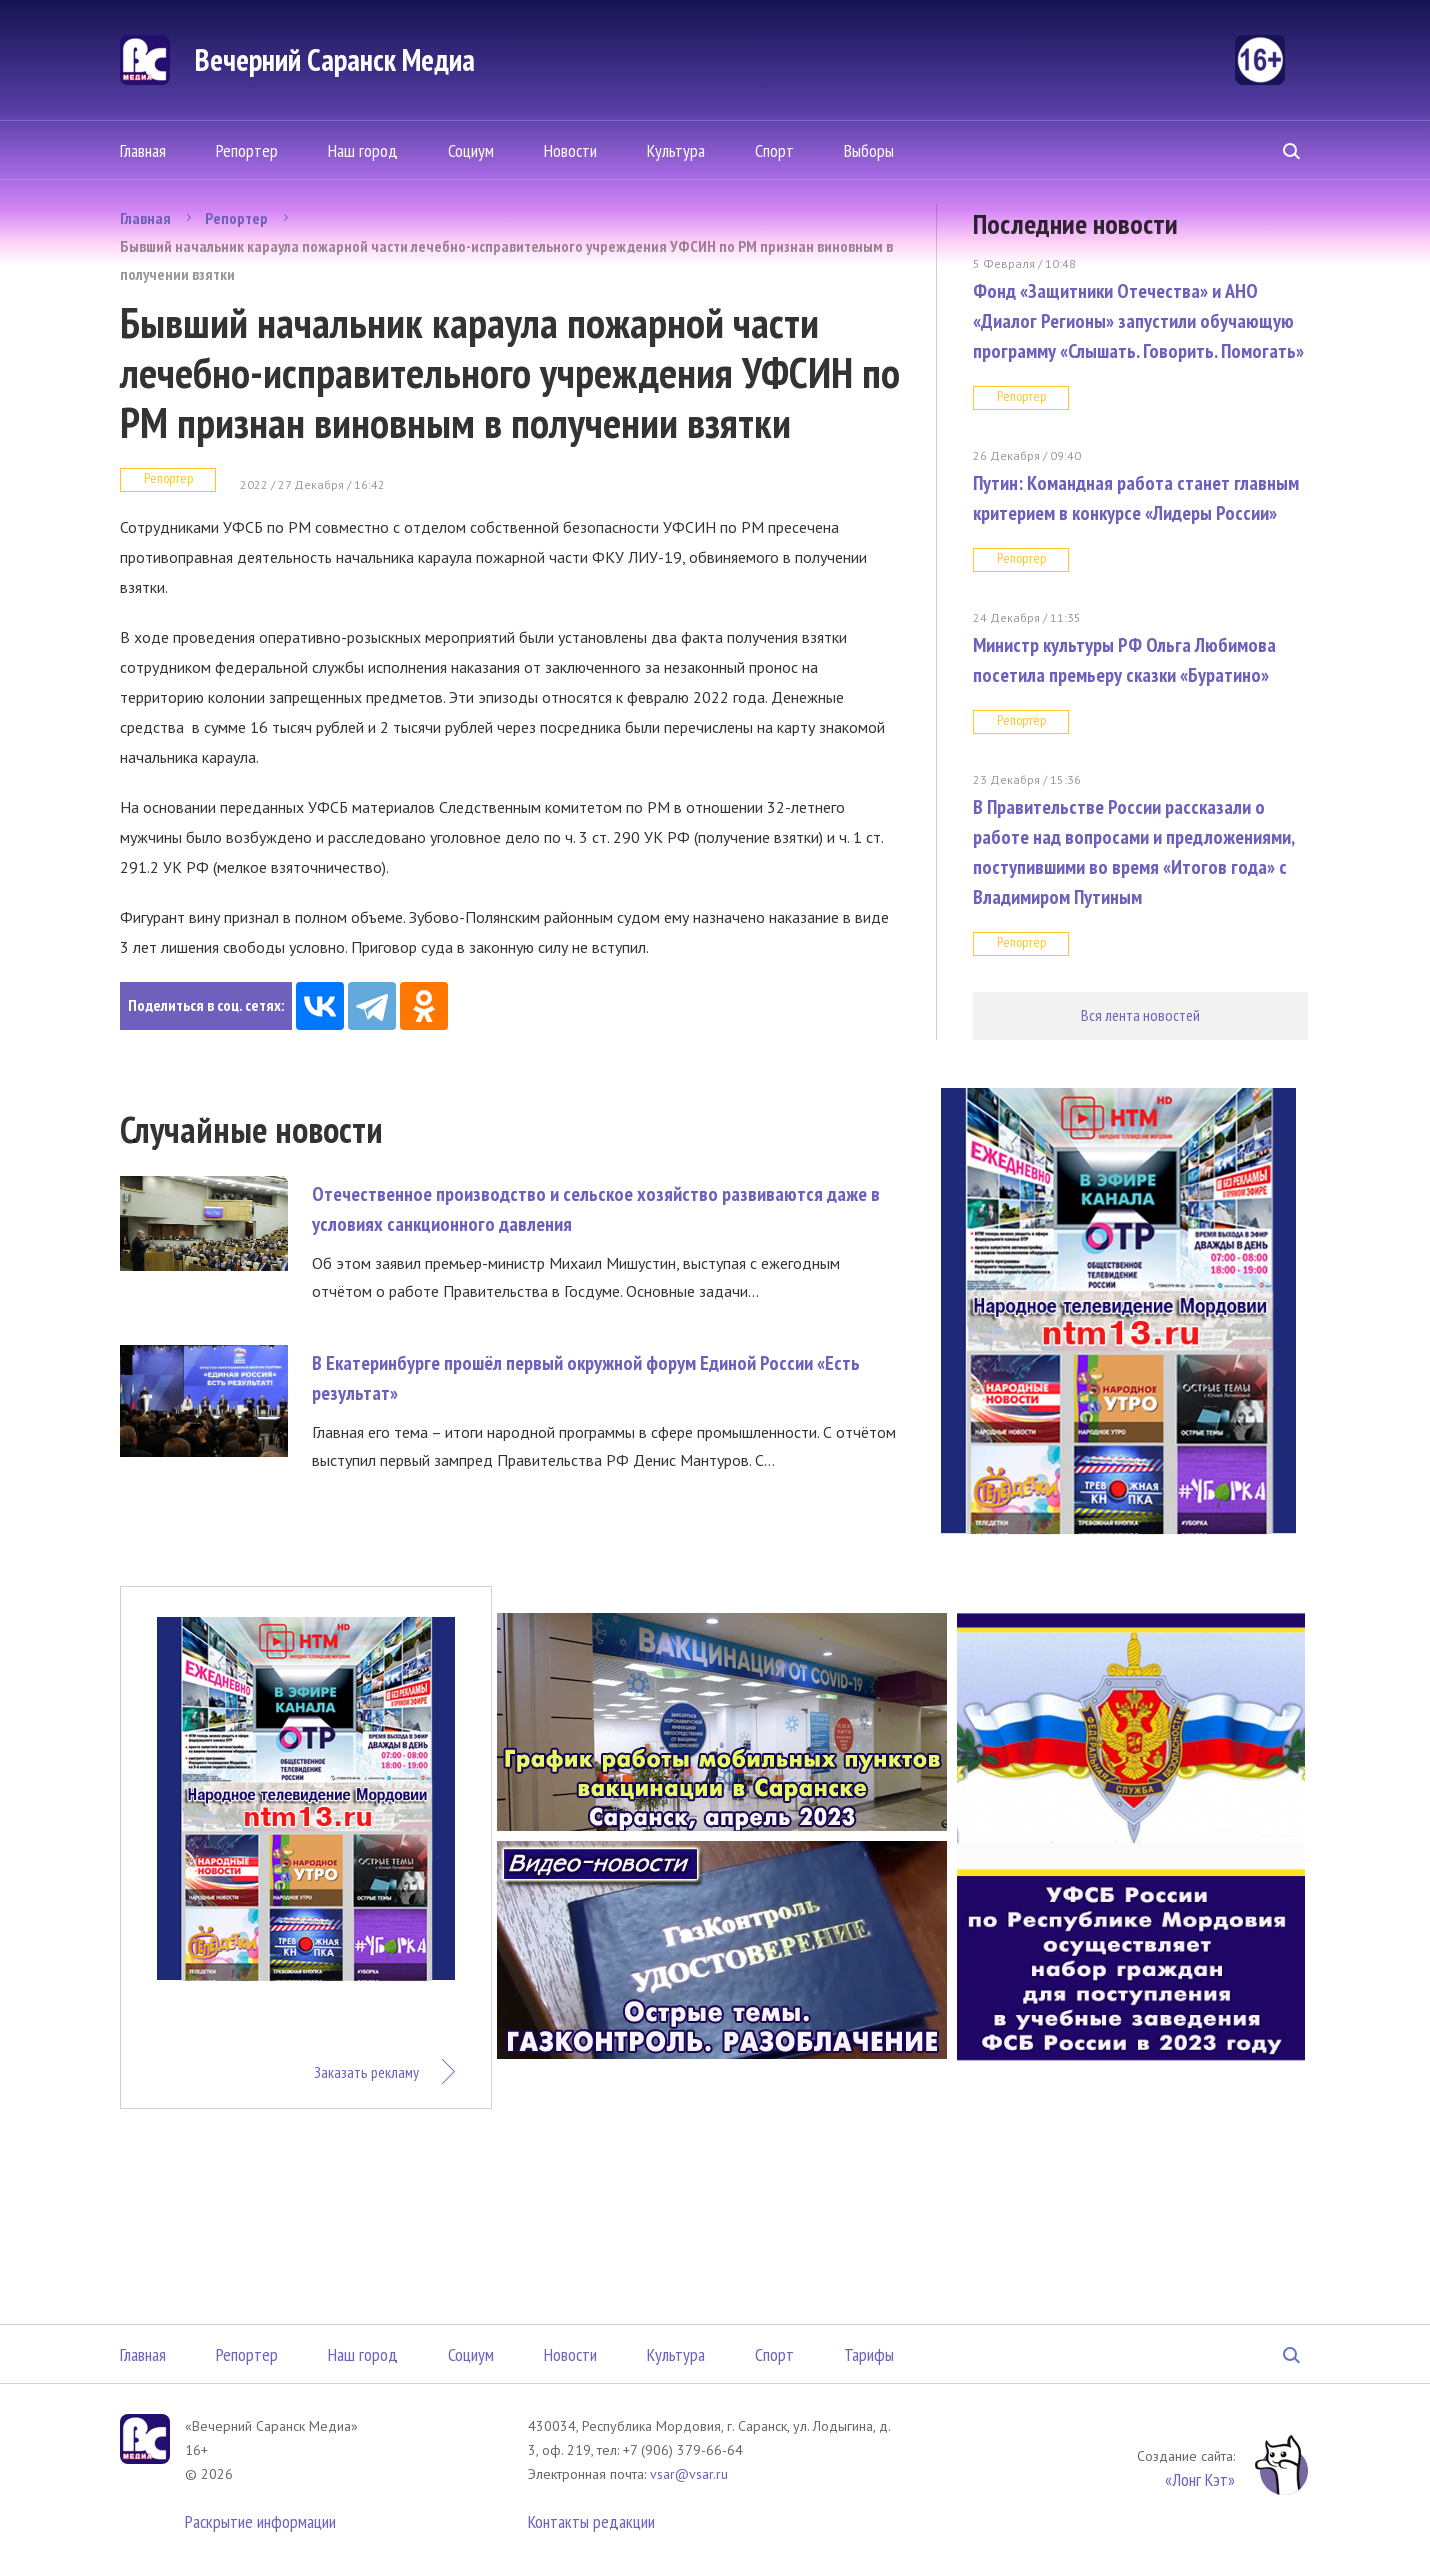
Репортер (247, 150)
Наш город (363, 150)
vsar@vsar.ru (689, 2474)
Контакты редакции (591, 2521)
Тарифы (869, 2354)
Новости (570, 150)
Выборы (869, 150)
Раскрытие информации (260, 2521)
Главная (143, 150)
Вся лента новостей (1140, 1015)
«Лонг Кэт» (1200, 2479)
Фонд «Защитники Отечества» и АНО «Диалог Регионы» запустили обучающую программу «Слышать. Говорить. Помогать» (1138, 321)
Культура (676, 150)
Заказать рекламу (366, 2072)
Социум (471, 150)
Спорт (774, 150)
